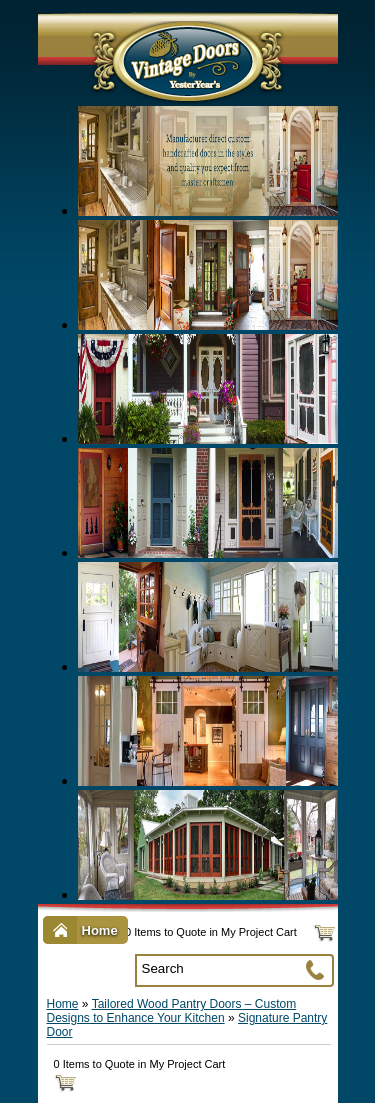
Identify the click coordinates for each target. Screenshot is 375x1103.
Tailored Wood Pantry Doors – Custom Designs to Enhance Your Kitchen (172, 1011)
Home (63, 1004)
